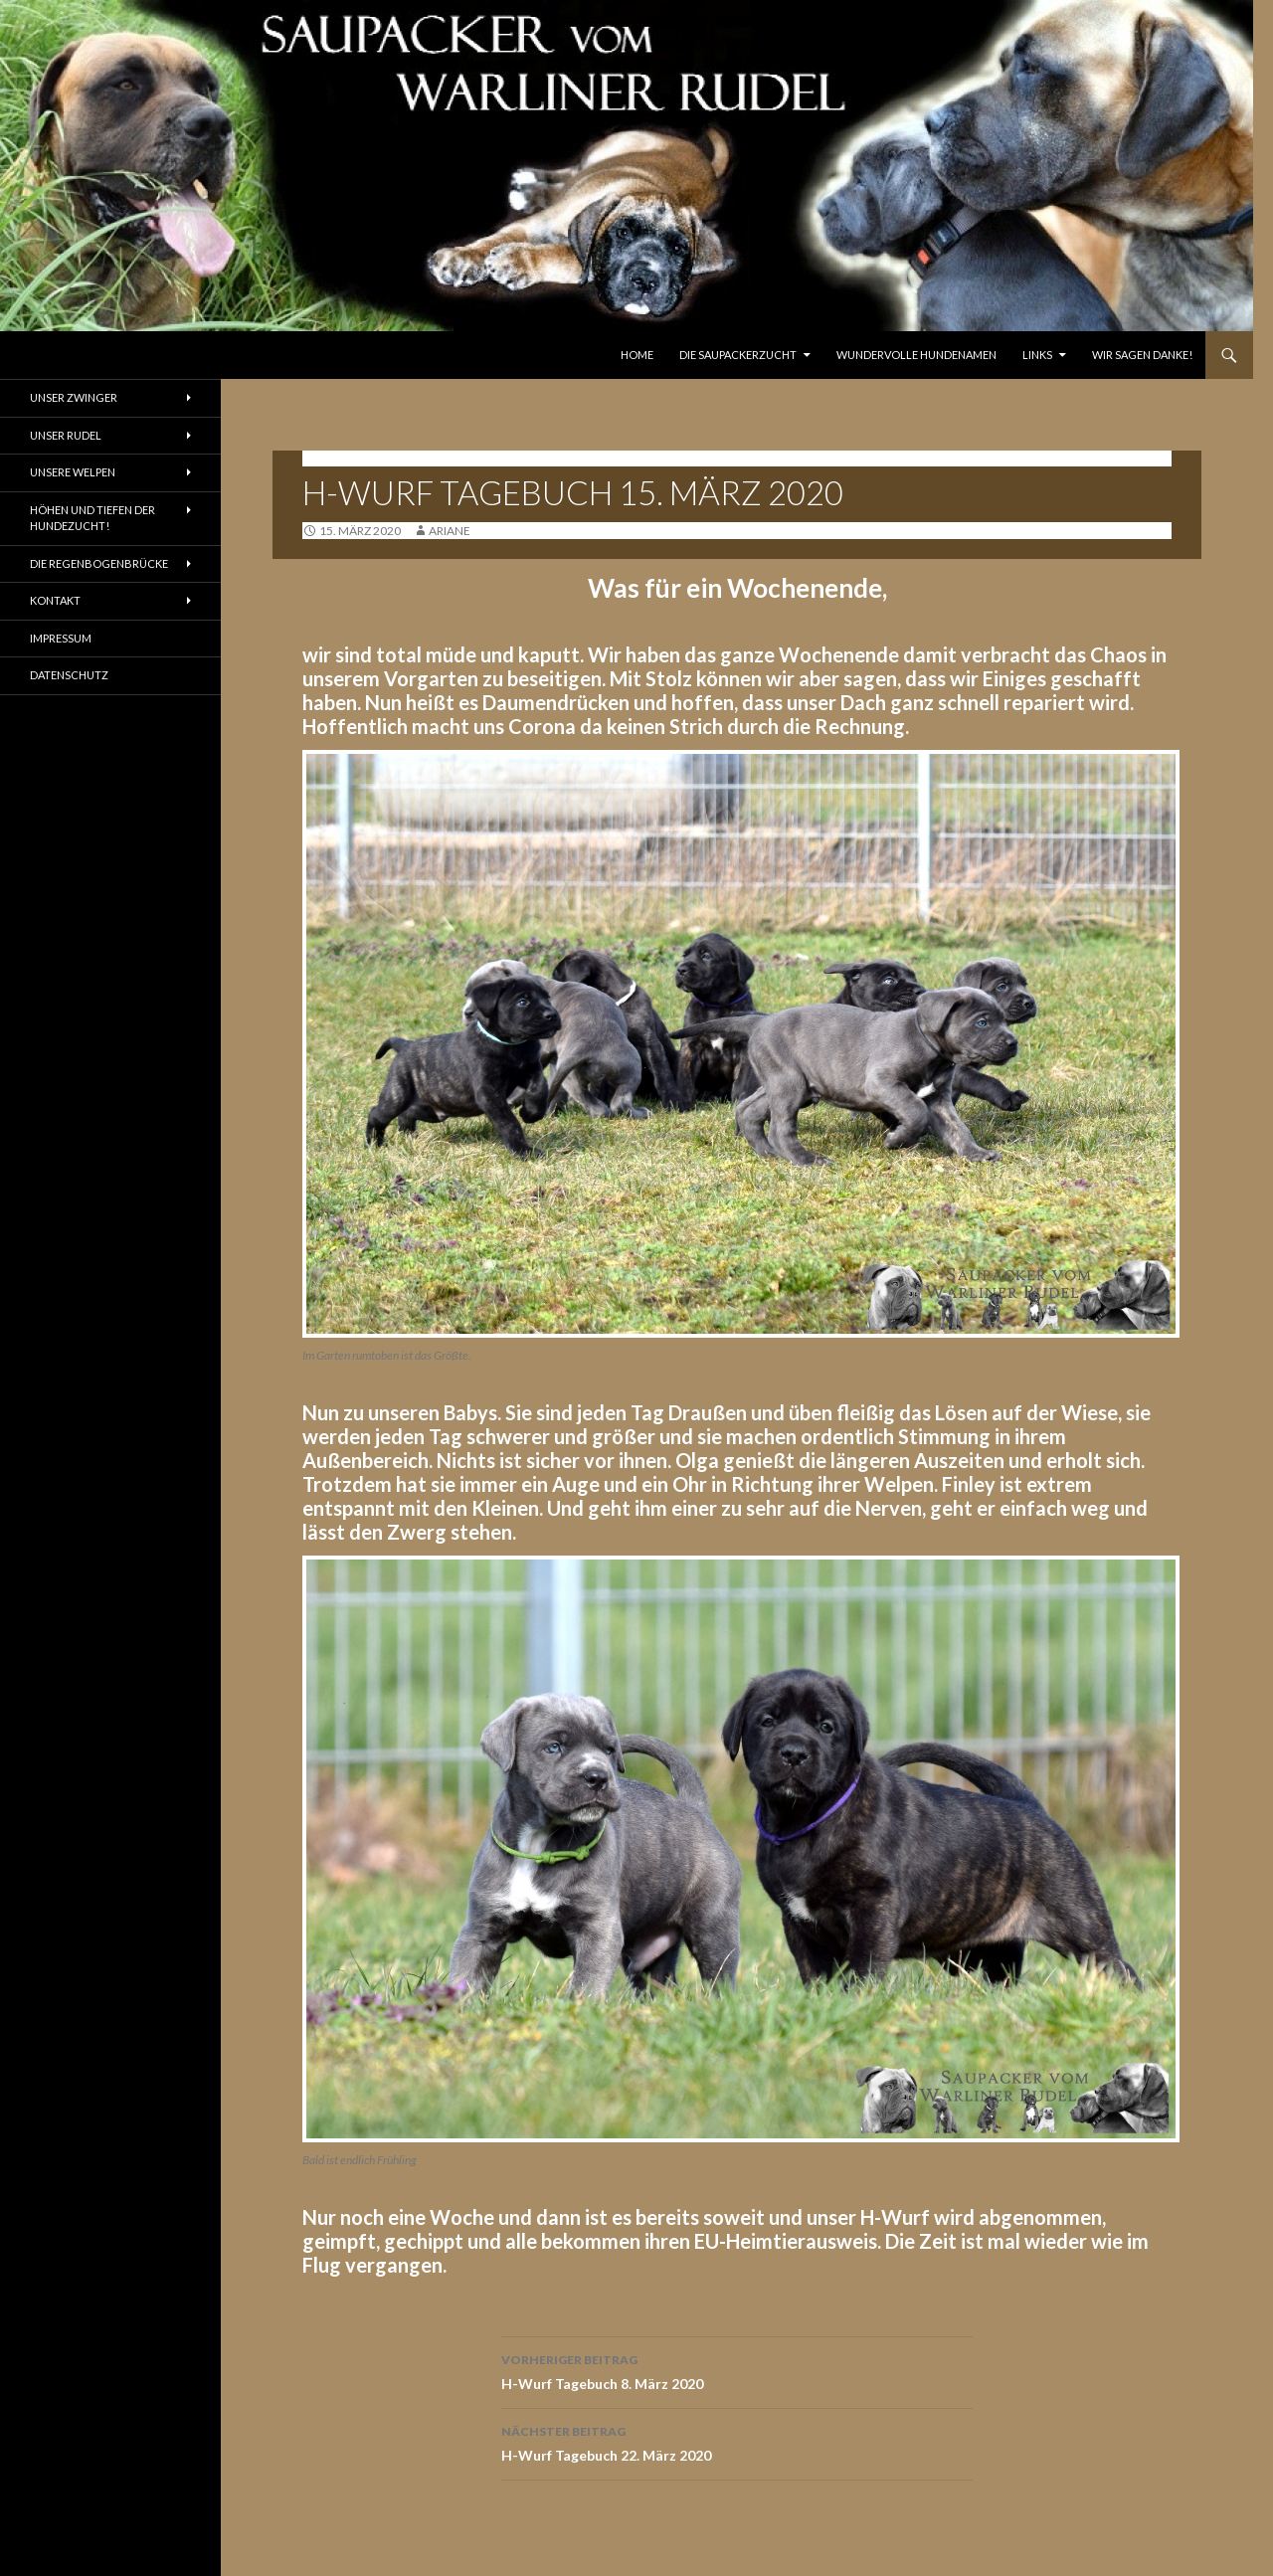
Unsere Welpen (72, 471)
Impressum (60, 638)
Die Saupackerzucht (738, 354)
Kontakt (55, 600)
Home (637, 354)
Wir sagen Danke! (1142, 354)
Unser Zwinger (73, 397)
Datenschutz (69, 674)
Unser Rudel (65, 435)
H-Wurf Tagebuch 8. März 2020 (737, 2370)
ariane (449, 530)
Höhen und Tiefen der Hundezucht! (92, 518)
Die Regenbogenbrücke (99, 563)
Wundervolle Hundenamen (916, 354)
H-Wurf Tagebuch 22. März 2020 (737, 2442)
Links (1037, 354)
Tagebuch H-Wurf (364, 458)
